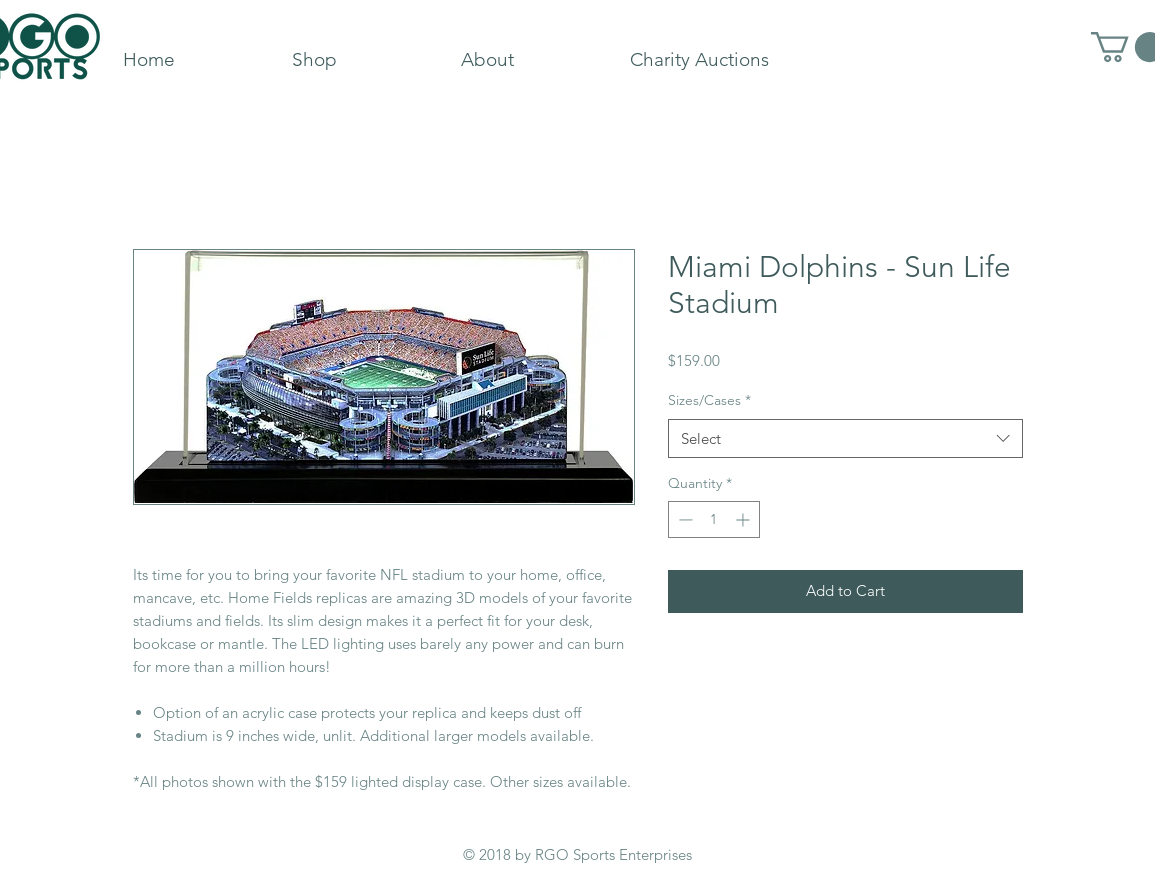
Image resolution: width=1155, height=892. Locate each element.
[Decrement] (683, 519)
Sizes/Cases (709, 400)
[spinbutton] (714, 519)
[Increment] (744, 519)
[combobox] (845, 438)
